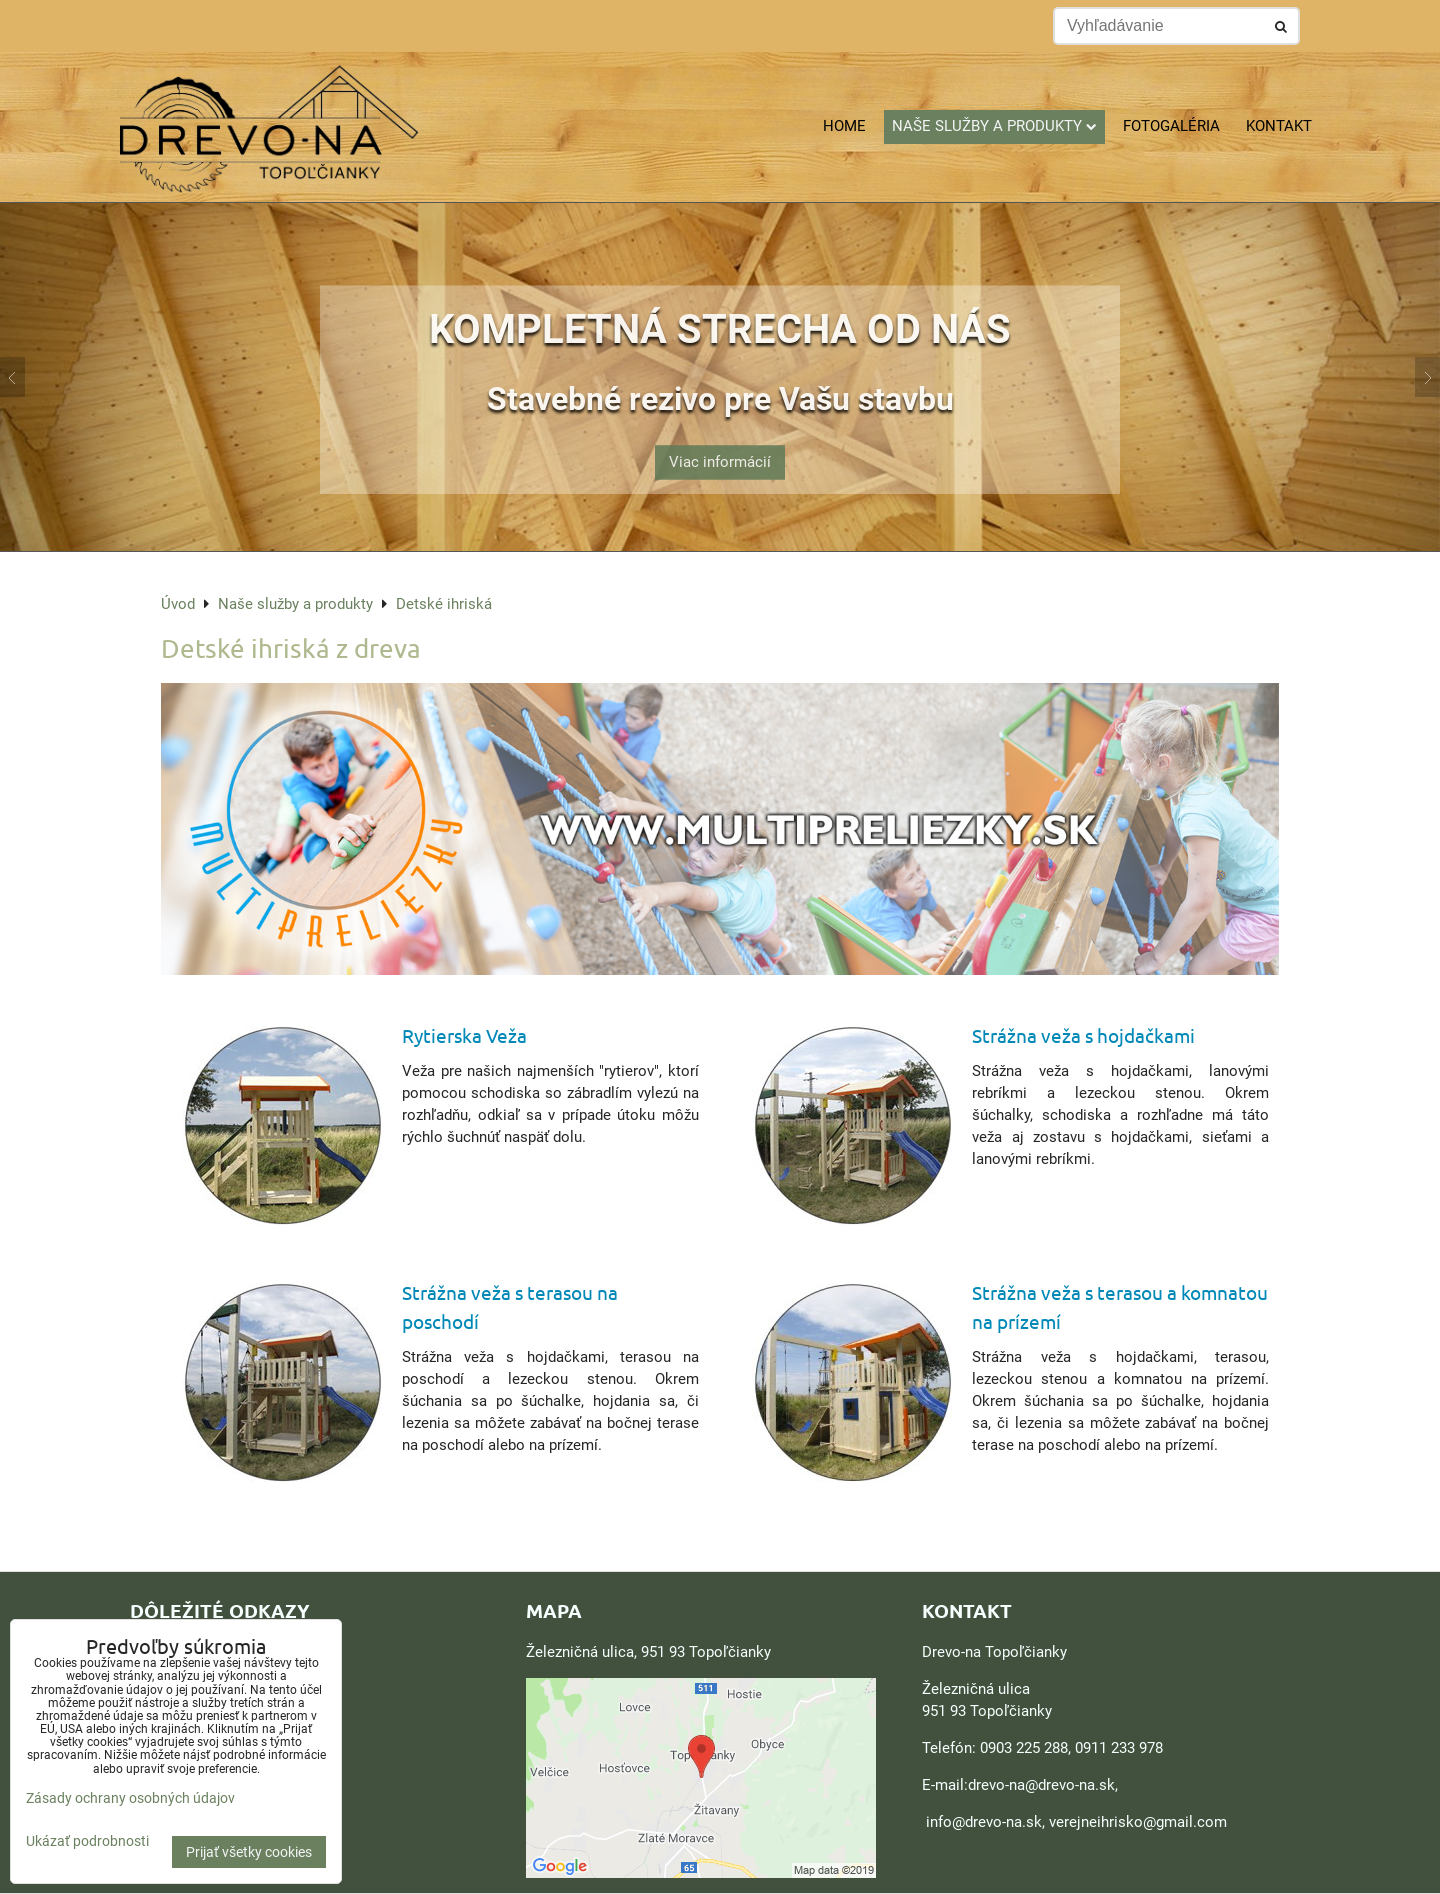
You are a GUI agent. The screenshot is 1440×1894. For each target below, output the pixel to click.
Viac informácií (720, 449)
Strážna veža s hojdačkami (1083, 1035)
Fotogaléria (1171, 126)
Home (844, 126)
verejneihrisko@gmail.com (1138, 1822)
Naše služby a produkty (994, 126)
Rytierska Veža (464, 1035)
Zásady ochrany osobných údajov (130, 1798)
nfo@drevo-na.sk (986, 1822)
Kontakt (1279, 126)
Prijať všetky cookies (249, 1852)
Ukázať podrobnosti (87, 1841)
